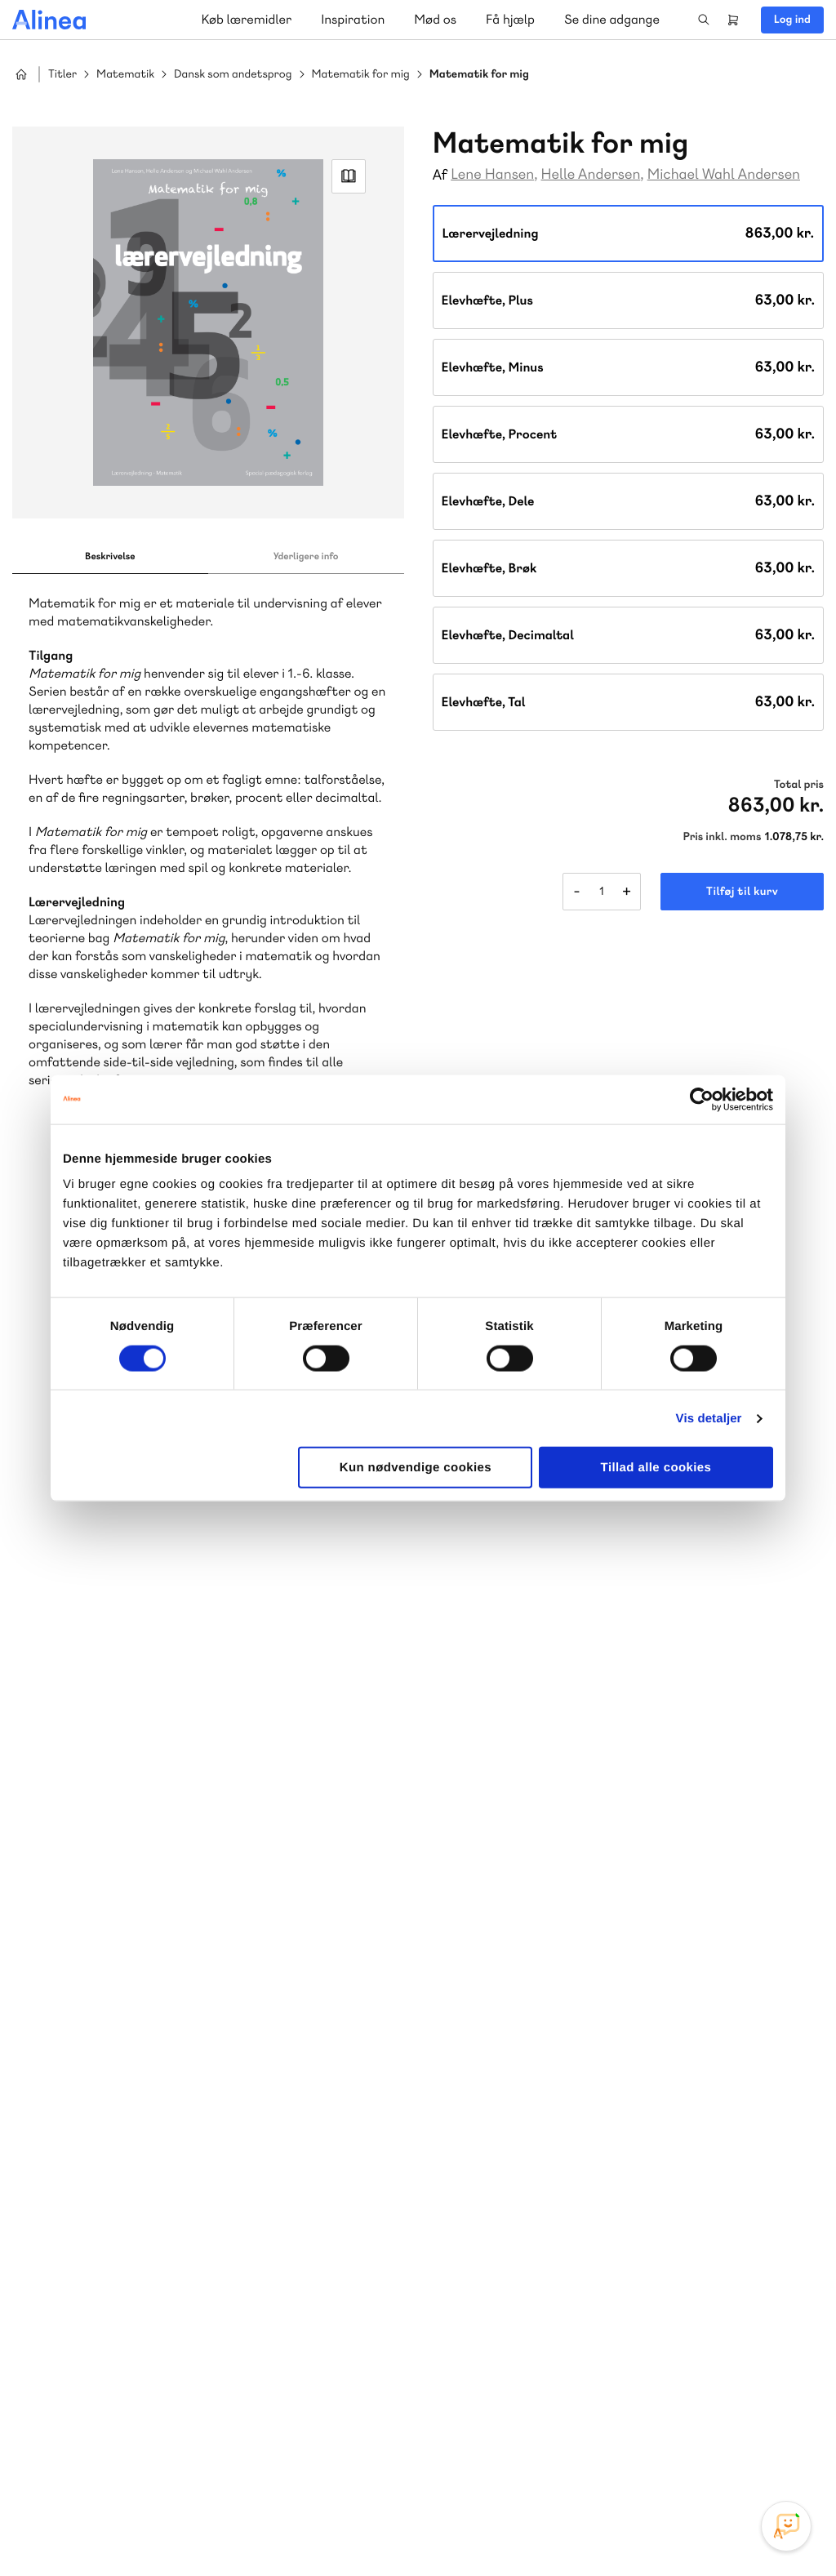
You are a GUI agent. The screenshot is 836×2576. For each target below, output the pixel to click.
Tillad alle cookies (656, 1468)
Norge (60, 2120)
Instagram (669, 2453)
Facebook (708, 2453)
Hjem (21, 74)
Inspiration (353, 19)
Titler (62, 75)
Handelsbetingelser (675, 2529)
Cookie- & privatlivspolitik (559, 2529)
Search (703, 19)
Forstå (235, 2120)
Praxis (194, 2101)
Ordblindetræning (142, 2120)
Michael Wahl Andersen (723, 174)
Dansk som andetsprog (232, 75)
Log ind (792, 19)
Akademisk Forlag (119, 2101)
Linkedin (787, 2453)
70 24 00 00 (536, 2359)
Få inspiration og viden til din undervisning (586, 2080)
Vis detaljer (709, 1418)
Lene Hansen (492, 174)
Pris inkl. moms (722, 836)
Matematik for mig (361, 75)
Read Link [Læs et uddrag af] (348, 176)
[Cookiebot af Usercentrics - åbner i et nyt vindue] (701, 1099)
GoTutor (243, 2101)
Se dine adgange (612, 19)
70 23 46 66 (111, 2259)
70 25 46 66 (536, 1959)
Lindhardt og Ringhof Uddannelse (213, 2081)
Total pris (799, 784)
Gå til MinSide (511, 2207)
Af (440, 175)
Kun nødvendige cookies (415, 1468)
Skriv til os (531, 1994)
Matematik (125, 75)
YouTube (748, 2453)
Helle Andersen (591, 174)
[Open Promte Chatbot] (786, 2526)
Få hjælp (510, 19)
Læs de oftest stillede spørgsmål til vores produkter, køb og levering (194, 2390)
